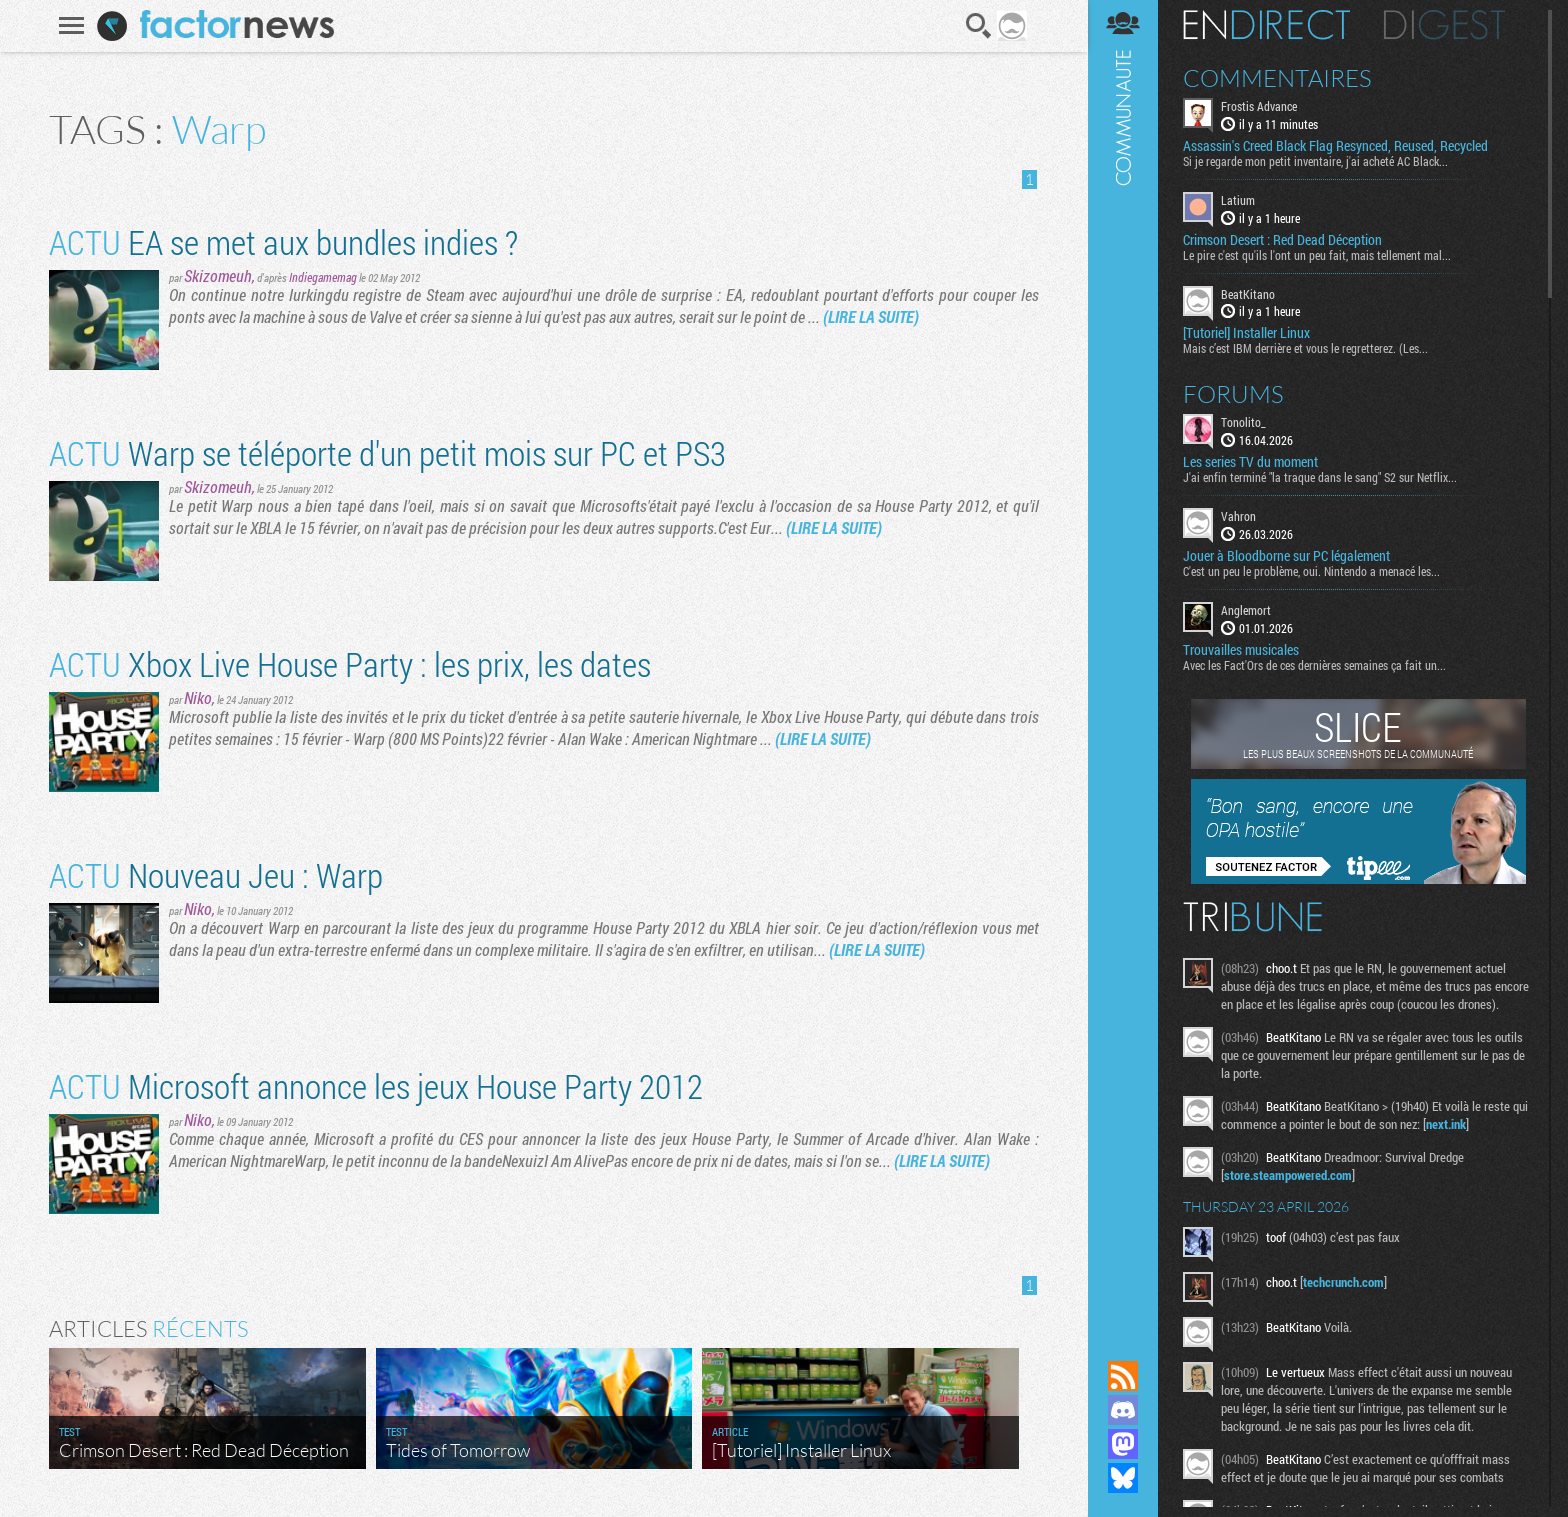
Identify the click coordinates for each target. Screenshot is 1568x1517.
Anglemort (1246, 610)
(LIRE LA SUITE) (871, 316)
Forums (1233, 394)
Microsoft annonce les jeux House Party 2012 (376, 1085)
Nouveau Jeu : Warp (216, 874)
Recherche (979, 26)
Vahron (1238, 516)
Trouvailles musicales (1241, 650)
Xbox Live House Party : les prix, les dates (350, 663)
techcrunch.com (1343, 1282)
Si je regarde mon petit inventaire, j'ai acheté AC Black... (1315, 161)
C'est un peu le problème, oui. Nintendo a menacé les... (1311, 571)
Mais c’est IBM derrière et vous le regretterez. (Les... (1305, 348)
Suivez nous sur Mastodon (1123, 1444)
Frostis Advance (1259, 106)
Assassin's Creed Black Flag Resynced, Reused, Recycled (1335, 146)
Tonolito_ (1243, 422)
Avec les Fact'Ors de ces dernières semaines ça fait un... (1314, 665)
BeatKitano (1248, 294)
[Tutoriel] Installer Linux (1246, 333)
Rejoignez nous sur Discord (1123, 1410)
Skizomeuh (218, 275)
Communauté (1123, 661)
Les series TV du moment (1250, 462)
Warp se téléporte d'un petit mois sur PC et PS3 (387, 452)
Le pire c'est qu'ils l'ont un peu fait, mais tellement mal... (1317, 255)
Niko (198, 697)
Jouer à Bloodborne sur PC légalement (1286, 556)
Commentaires (1277, 78)
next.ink (1446, 1124)
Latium (1238, 200)
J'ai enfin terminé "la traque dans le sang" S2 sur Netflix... (1320, 477)
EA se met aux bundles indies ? (283, 241)
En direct (1266, 25)
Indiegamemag (323, 277)
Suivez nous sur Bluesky (1123, 1478)
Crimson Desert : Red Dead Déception (1282, 240)
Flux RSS (1123, 1376)
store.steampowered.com (1288, 1175)
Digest (1444, 25)
